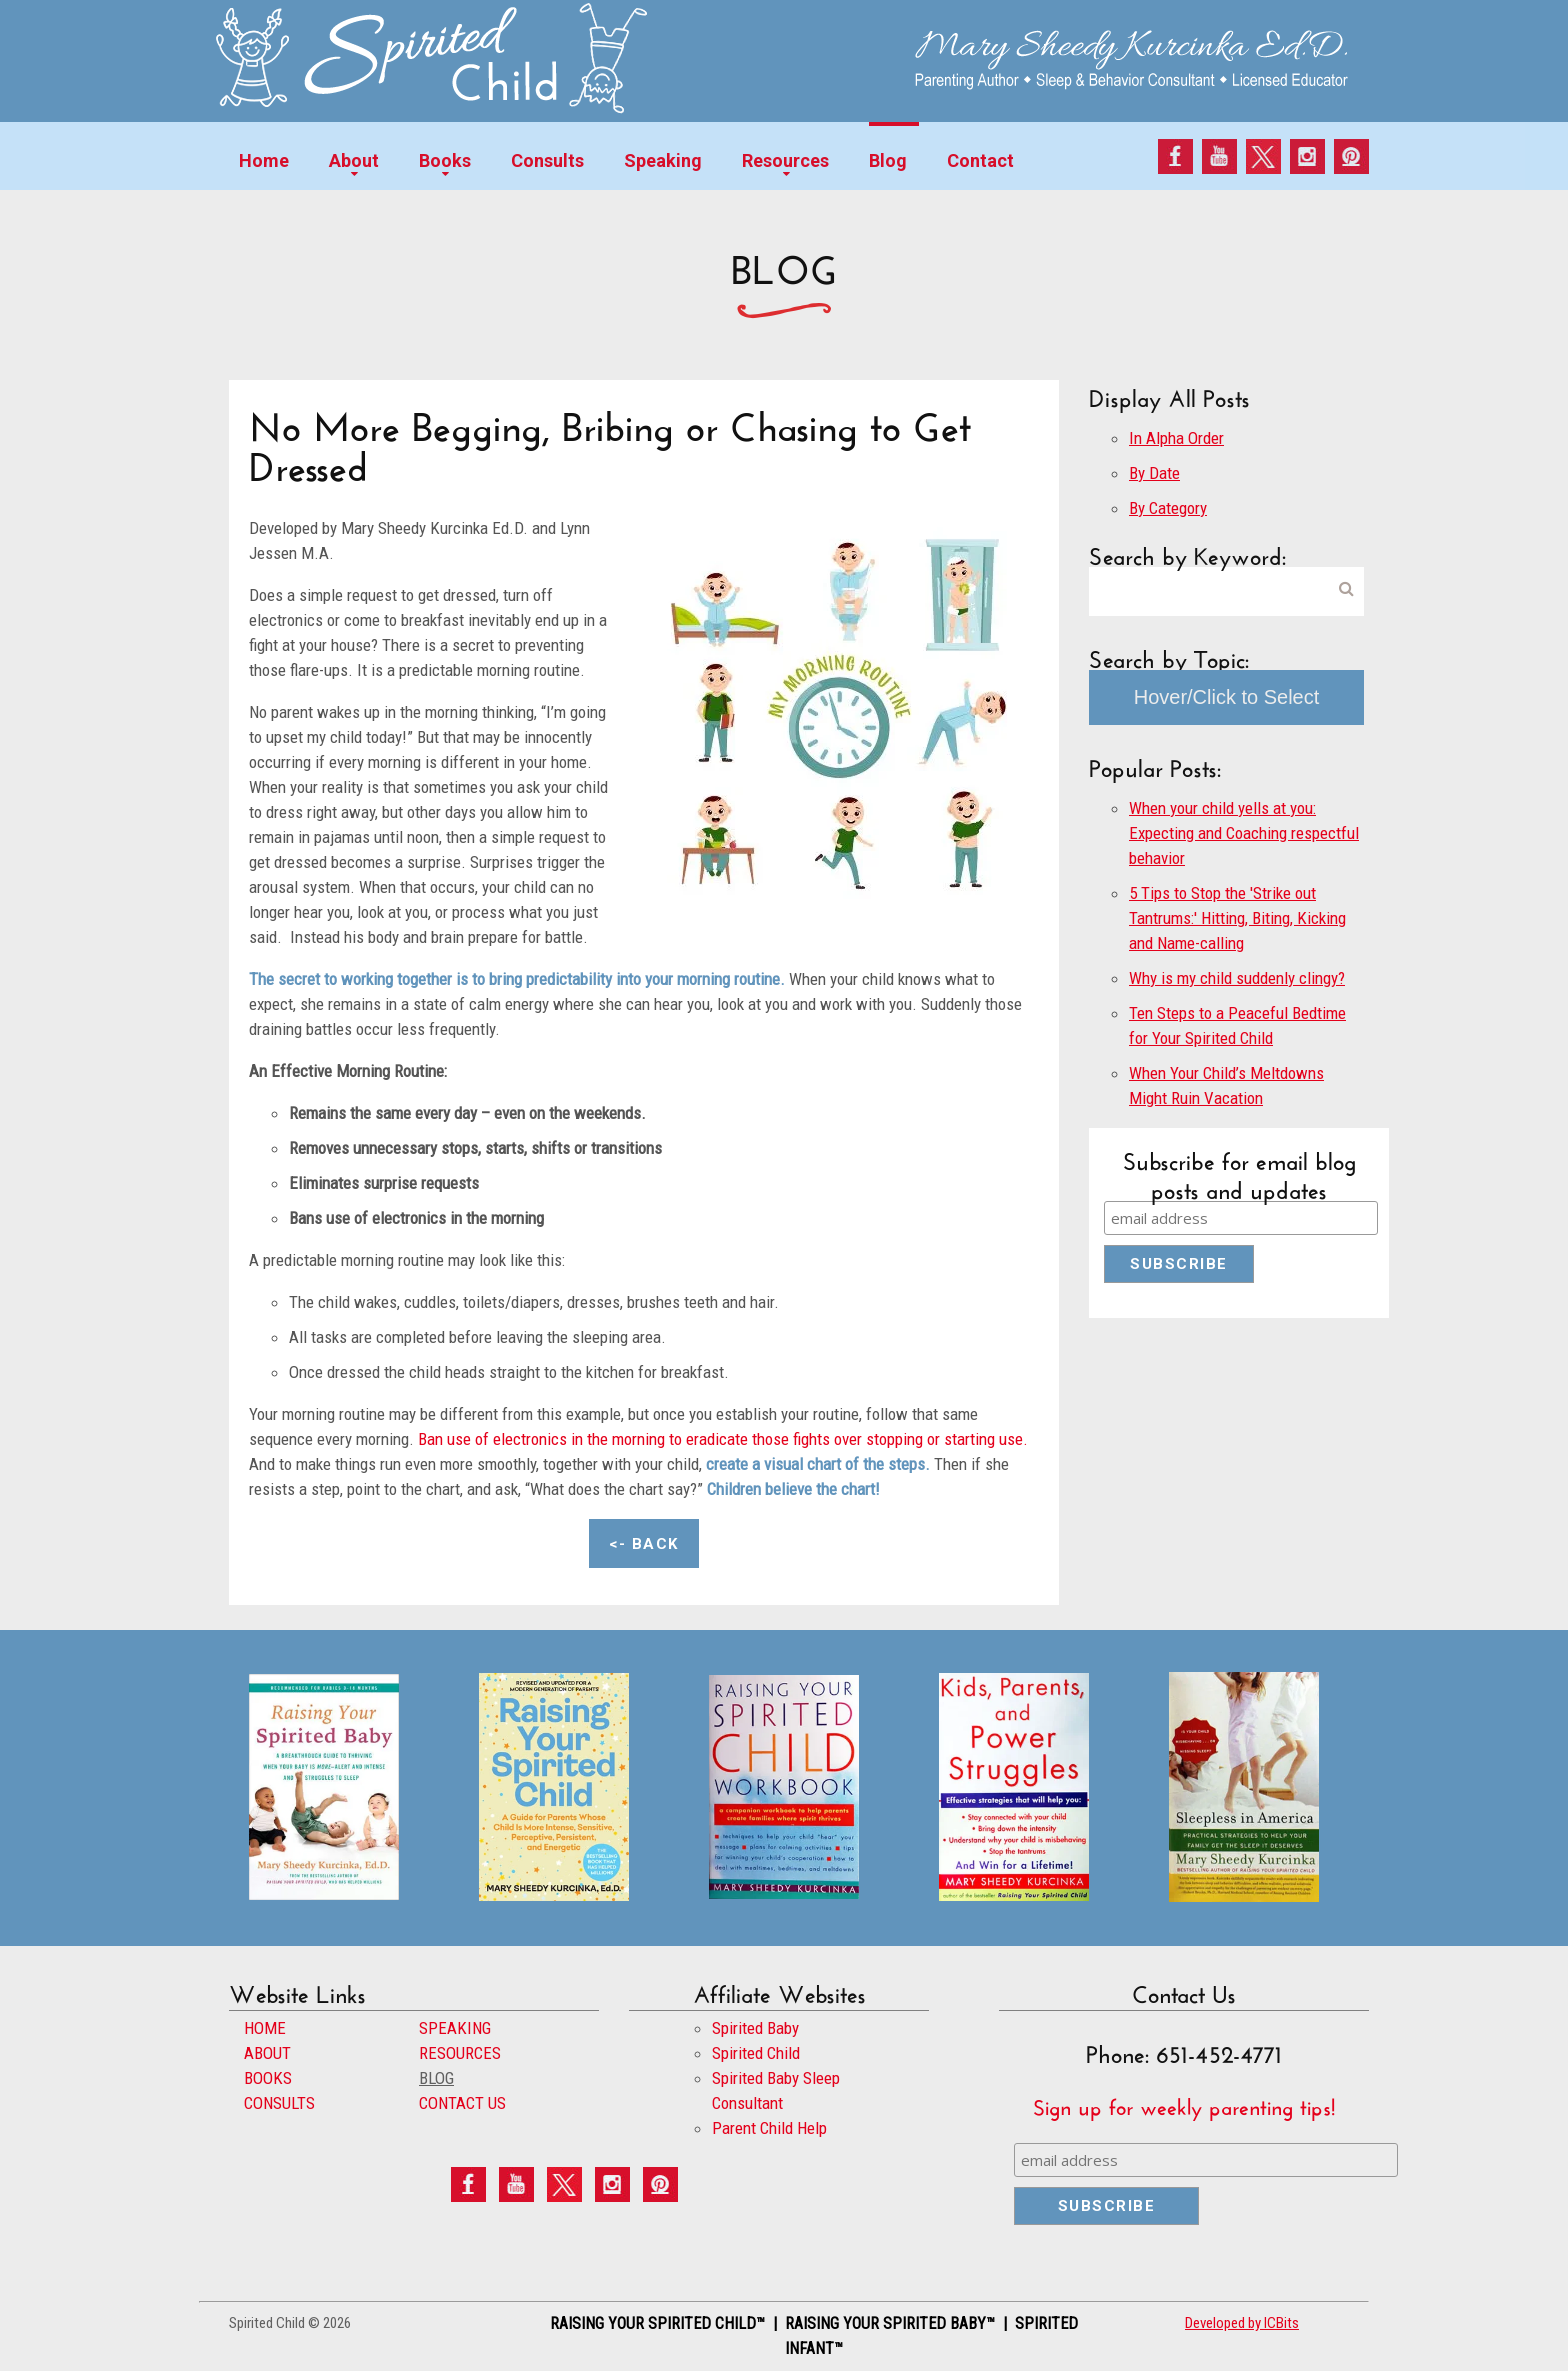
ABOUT (267, 2053)
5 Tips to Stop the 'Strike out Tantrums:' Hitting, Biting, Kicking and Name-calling (1237, 918)
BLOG (436, 2078)
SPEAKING (455, 2028)
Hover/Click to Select (1227, 697)
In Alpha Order (1176, 438)
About (354, 160)
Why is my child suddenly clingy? (1237, 978)
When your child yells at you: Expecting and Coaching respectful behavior (1244, 833)
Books (445, 160)
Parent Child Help (769, 2128)
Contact (980, 160)
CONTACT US (462, 2103)
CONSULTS (279, 2103)
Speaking (663, 160)
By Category (1168, 508)
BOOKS (268, 2078)
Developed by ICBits (1242, 2323)
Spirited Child (756, 2053)
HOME (265, 2028)
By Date (1154, 473)
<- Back (644, 1544)
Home (264, 160)
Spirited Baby (755, 2028)
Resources (785, 160)
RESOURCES (460, 2053)
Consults (547, 160)
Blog (888, 160)
